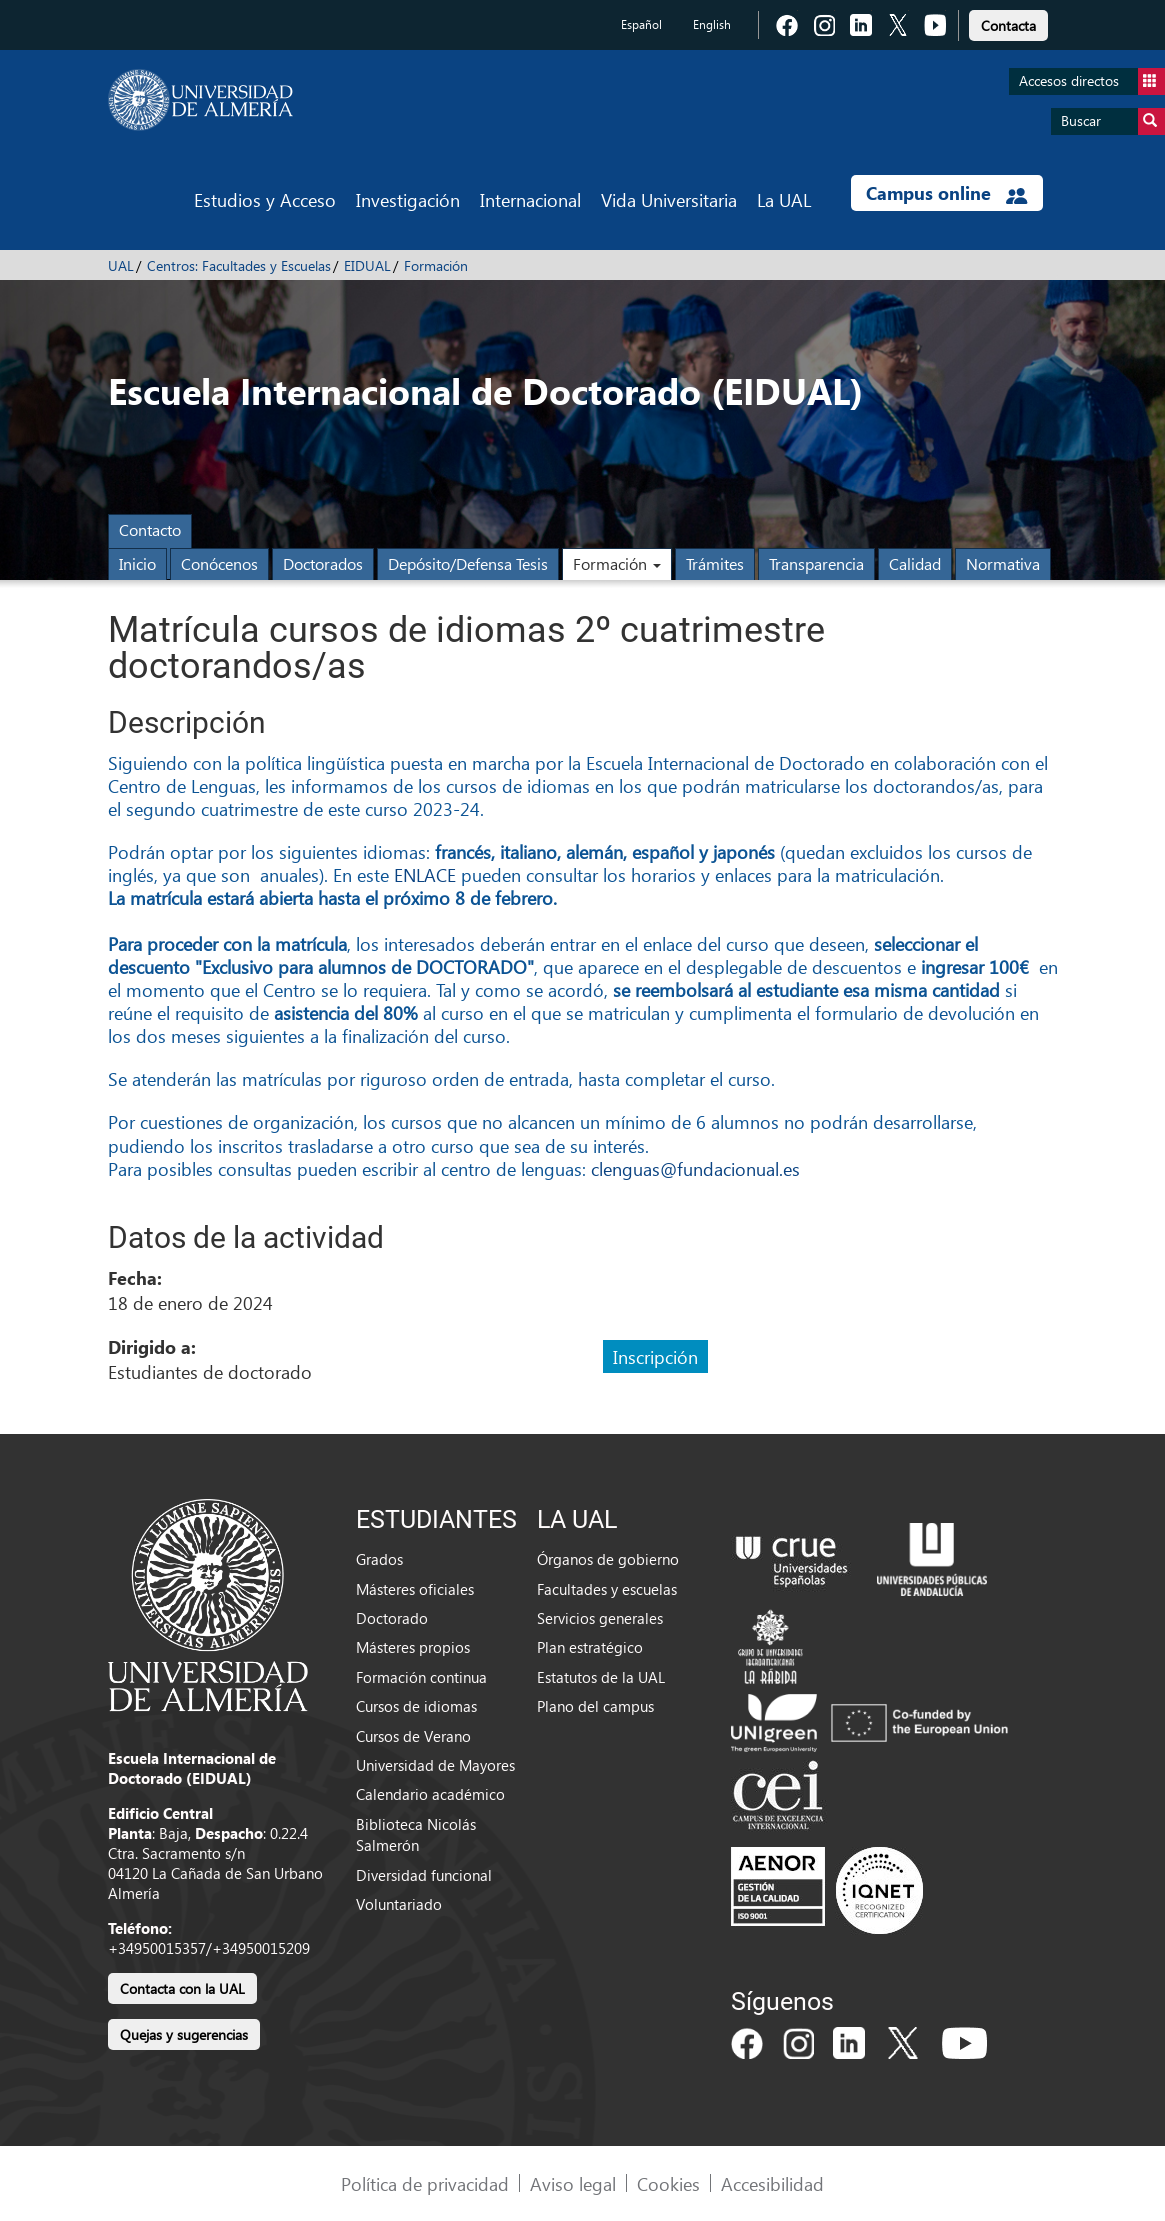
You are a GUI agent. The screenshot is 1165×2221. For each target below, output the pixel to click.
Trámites (715, 563)
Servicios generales (600, 1618)
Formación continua (421, 1677)
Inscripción (655, 1356)
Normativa (1003, 563)
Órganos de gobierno (608, 1559)
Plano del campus (595, 1706)
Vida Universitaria (669, 199)
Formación (436, 265)
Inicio (137, 563)
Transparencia (816, 563)
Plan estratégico (590, 1647)
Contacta (1008, 25)
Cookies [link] (668, 2183)
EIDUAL (367, 265)
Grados (379, 1559)
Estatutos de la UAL (601, 1677)
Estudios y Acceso (265, 199)
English (712, 24)
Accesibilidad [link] (772, 2183)
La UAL (784, 199)
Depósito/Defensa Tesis (468, 563)
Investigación (408, 199)
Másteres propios (413, 1647)
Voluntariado (399, 1904)
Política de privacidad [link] (425, 2183)
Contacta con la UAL (182, 1988)
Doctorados (323, 563)
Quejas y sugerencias (184, 2034)
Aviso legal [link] (573, 2183)
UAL (121, 265)
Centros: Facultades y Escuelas (239, 265)
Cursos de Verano (413, 1736)
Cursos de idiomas (416, 1706)
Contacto (150, 529)
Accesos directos (1092, 81)
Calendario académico (430, 1794)
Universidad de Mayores (435, 1765)
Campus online (946, 193)
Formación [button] (617, 563)
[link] (1008, 22)
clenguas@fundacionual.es (695, 1168)
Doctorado (392, 1618)
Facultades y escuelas (607, 1589)
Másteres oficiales (415, 1589)
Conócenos (219, 563)
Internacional (530, 199)
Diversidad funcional (424, 1875)
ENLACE (425, 874)
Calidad (915, 563)
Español (641, 24)
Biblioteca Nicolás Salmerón (416, 1834)
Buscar (1113, 121)
